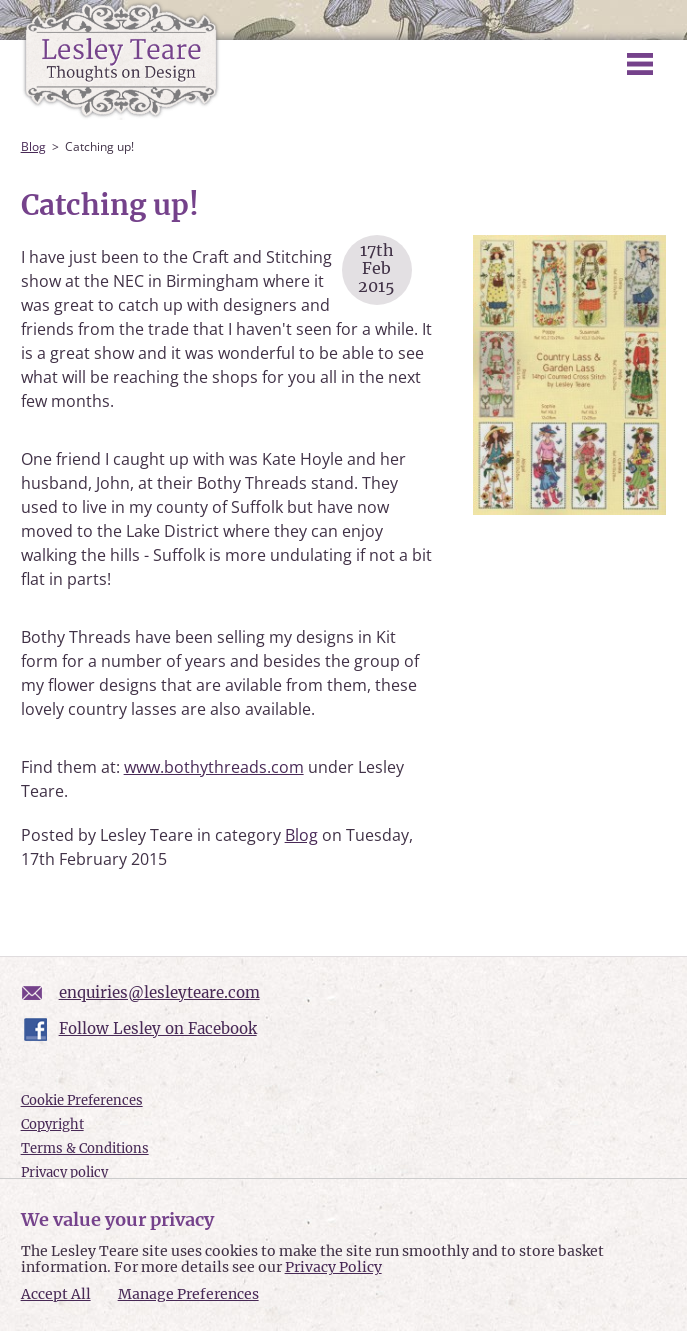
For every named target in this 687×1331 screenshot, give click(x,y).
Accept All (56, 1294)
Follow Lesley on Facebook (158, 1028)
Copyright (52, 1124)
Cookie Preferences (82, 1100)
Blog (33, 146)
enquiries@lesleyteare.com (159, 992)
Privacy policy (64, 1172)
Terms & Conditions (85, 1148)
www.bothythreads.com (214, 767)
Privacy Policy (333, 1267)
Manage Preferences (188, 1294)
